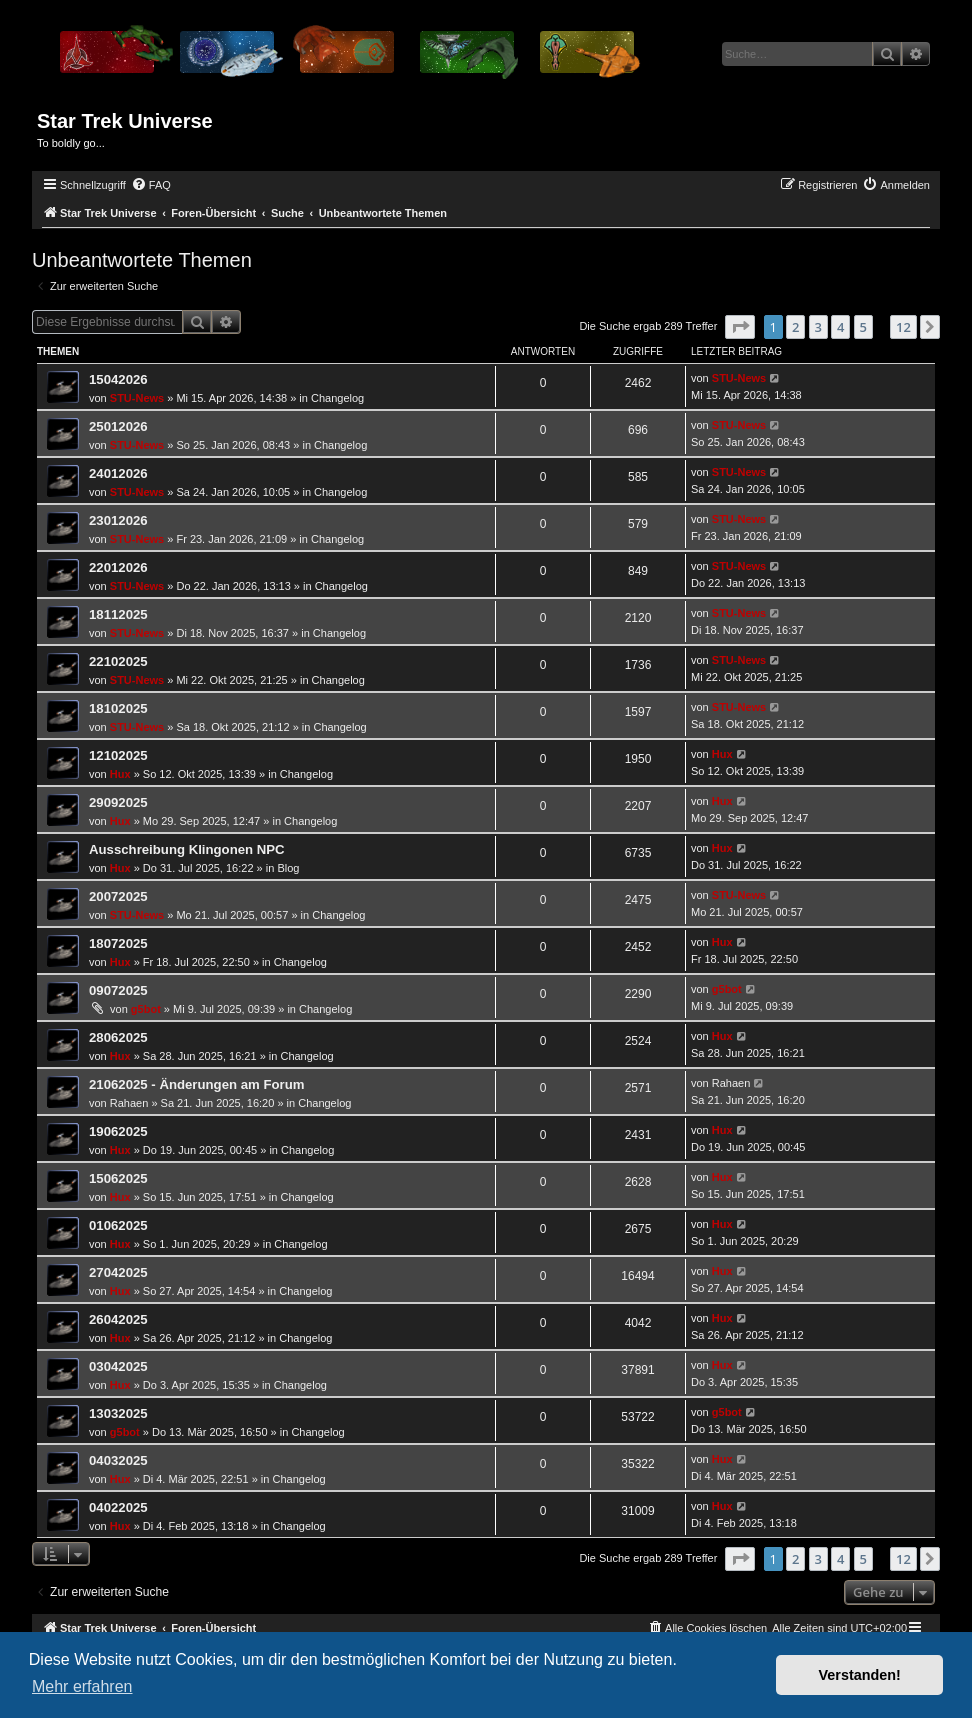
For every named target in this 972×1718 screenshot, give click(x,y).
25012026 (118, 426)
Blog (288, 868)
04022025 (118, 1507)
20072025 (118, 896)
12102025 (118, 755)
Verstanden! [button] (860, 1675)
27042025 (118, 1272)
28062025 (118, 1037)
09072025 (118, 990)
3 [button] (818, 327)
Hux (120, 774)
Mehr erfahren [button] (82, 1686)
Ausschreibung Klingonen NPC (187, 849)
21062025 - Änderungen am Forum (196, 1084)
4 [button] (840, 327)
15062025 (118, 1178)
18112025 (118, 614)
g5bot (146, 1009)
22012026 (118, 567)
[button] (740, 327)
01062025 (118, 1225)
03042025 (118, 1366)
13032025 (118, 1413)
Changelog (337, 398)
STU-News (137, 398)
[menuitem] (151, 185)
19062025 (118, 1131)
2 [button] (795, 327)
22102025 (118, 661)
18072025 (118, 943)
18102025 (118, 708)
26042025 (118, 1319)
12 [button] (903, 327)
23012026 (118, 520)
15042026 (118, 379)
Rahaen (129, 1103)
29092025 (118, 802)
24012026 (118, 473)
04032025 (118, 1460)
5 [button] (863, 327)
